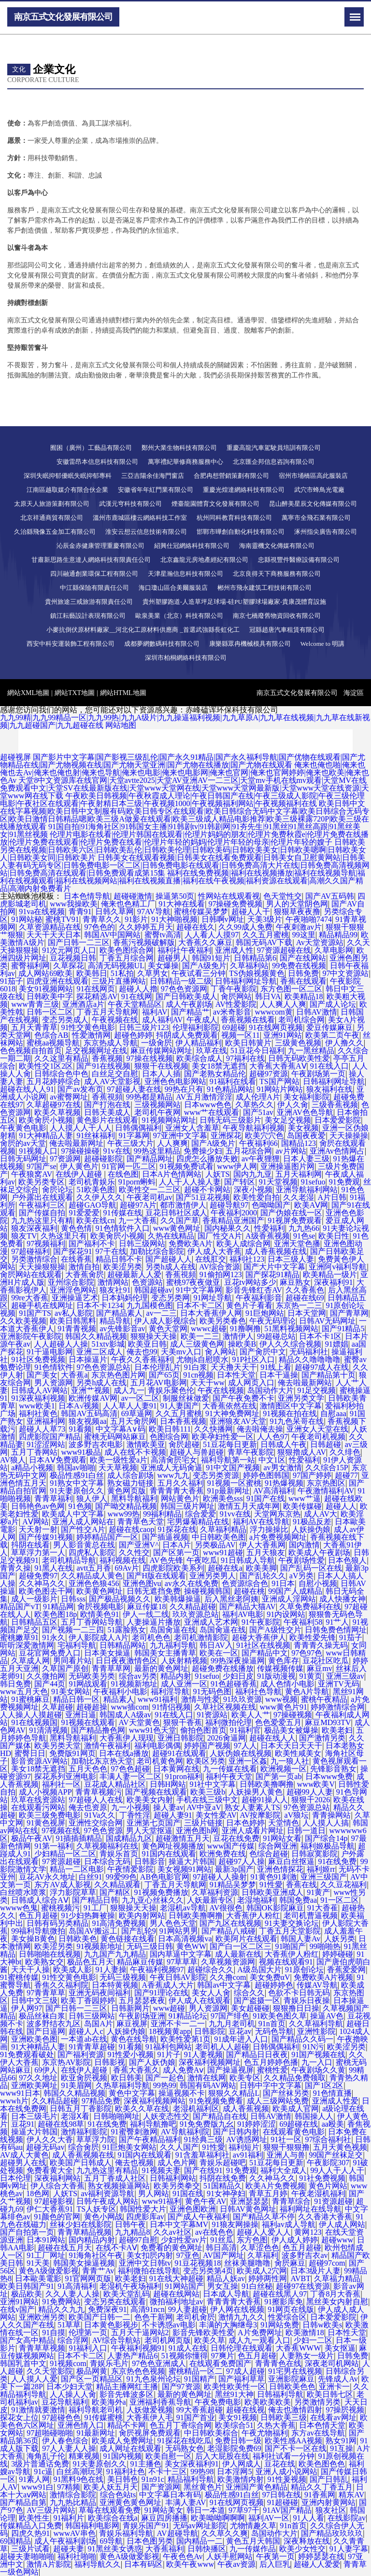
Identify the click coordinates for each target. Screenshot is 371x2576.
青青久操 (15, 1568)
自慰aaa (333, 1413)
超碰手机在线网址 (42, 1305)
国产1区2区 (324, 2085)
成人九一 (129, 1390)
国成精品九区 (129, 1838)
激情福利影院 (84, 2132)
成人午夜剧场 (189, 1004)
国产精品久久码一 (302, 2039)
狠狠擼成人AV (301, 1452)
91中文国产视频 (233, 1467)
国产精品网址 (150, 1159)
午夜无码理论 (272, 1321)
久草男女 (152, 973)
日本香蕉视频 (183, 1421)
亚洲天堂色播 (297, 1243)
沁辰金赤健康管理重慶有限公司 (100, 546)
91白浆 (195, 1367)
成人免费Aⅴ (183, 2070)
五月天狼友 (265, 1552)
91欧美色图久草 (280, 2016)
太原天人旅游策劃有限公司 (51, 504)
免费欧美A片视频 (324, 1977)
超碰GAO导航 (92, 1205)
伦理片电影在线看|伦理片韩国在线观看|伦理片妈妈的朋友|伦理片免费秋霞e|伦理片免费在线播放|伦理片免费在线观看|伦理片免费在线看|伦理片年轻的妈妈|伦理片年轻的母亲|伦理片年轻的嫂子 (184, 838)
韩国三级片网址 (187, 1506)
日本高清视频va (185, 1939)
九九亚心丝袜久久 (153, 1900)
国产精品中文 (265, 1653)
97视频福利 (46, 1243)
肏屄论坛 (57, 1189)
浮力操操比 (269, 1529)
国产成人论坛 (333, 1004)
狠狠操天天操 (153, 1336)
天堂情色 (283, 1823)
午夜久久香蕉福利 (142, 1359)
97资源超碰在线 (284, 950)
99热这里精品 (157, 1151)
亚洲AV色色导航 (305, 1112)
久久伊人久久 (99, 1197)
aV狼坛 (297, 1815)
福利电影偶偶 (157, 1745)
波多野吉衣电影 (96, 1444)
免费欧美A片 (191, 1243)
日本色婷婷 (245, 1823)
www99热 (123, 1514)
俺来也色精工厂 (128, 904)
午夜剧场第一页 (318, 1074)
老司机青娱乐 (92, 1182)
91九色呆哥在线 (297, 1421)
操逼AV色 (326, 2016)
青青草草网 (111, 1668)
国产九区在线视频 (230, 1923)
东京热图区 (326, 1483)
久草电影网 (333, 950)
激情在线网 (206, 2078)
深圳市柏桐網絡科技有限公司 (186, 657)
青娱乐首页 (119, 1854)
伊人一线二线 (146, 1614)
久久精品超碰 (193, 1606)
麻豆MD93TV (328, 1722)
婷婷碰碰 (337, 1954)
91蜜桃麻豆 (30, 1699)
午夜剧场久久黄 (318, 2070)
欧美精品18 (304, 996)
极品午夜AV (31, 1838)
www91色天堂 (153, 1730)
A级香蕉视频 (267, 1236)
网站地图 (120, 725)
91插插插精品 (79, 1838)
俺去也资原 (88, 1807)
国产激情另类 (322, 1738)
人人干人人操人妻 (190, 1182)
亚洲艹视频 (90, 1390)
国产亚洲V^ (139, 1545)
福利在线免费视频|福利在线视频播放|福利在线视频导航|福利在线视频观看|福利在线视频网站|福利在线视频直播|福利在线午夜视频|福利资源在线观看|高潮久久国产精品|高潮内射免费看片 (182, 880)
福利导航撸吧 (153, 2124)
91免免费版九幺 (207, 2124)
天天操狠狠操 (42, 1267)
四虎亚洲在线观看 (57, 981)
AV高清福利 (273, 1491)
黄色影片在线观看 (107, 1120)
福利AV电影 (242, 1614)
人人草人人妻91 (130, 1406)
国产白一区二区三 (240, 1946)
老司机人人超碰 (222, 2047)
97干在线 (111, 1251)
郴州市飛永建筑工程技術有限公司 (264, 588)
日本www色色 (208, 1104)
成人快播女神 (342, 1599)
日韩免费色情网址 (336, 1630)
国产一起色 (164, 2078)
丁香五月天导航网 (107, 1012)
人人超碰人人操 (61, 1344)
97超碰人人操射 (220, 1877)
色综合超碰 (268, 1854)
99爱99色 (121, 1877)
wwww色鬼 (19, 1908)
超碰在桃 (249, 1591)
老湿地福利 (256, 1900)
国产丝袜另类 (286, 2093)
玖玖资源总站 (195, 1614)
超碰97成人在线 (322, 1367)
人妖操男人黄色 (255, 1792)
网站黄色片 (180, 1498)
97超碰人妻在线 (134, 1089)
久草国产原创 (65, 1668)
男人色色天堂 (173, 1923)
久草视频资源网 (228, 1962)
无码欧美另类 (92, 1676)
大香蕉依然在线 (229, 1406)
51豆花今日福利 (257, 1050)
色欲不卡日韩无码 (299, 1993)
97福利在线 (245, 1058)
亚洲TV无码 (338, 1684)
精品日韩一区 (76, 1699)
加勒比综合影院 (157, 1251)
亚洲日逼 (80, 1715)
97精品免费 (101, 2101)
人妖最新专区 (210, 1900)
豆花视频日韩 (73, 958)
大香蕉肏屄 (84, 1274)
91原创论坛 (304, 1969)
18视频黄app (170, 2031)
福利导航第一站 (228, 1460)
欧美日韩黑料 (73, 1321)
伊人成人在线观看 (199, 2000)
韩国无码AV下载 (264, 942)
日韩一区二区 (50, 1012)
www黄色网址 (177, 1228)
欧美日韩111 (170, 1429)
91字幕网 (134, 1135)
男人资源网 (53, 1383)
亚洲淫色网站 (73, 1290)
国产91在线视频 (103, 1066)
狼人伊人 (91, 1498)
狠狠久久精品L (233, 2093)
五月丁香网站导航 (92, 1622)
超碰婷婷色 (274, 1985)
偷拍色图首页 (203, 1730)
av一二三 (161, 1313)
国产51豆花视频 (203, 1197)
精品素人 (118, 1699)
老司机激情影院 (201, 1637)
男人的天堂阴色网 (297, 904)
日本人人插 (161, 1074)
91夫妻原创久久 (77, 1491)
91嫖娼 (336, 1344)
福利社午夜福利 (184, 950)
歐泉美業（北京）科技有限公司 (179, 616)
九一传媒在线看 (230, 1769)
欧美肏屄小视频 (46, 1120)
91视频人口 (38, 1151)
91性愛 (271, 1884)
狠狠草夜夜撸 (297, 911)
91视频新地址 (134, 1684)
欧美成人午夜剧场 (319, 1552)
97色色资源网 (184, 989)
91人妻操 (111, 1969)
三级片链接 (203, 1823)
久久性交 (134, 1552)
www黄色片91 (283, 1707)
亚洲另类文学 (301, 1398)
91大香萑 (322, 1908)
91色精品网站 (230, 1089)
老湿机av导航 (183, 1908)
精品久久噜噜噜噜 (310, 1359)
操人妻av (168, 1807)
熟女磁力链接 (130, 1483)
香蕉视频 (107, 1058)
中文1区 (271, 1460)
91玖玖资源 (242, 1699)
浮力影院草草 (73, 1892)
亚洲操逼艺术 (75, 1298)
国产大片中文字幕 (274, 1267)
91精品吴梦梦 (233, 1884)
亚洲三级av (345, 1676)
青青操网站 (331, 1815)
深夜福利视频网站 (155, 2101)
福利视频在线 (123, 1560)
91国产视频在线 (318, 2054)
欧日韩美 (126, 2078)
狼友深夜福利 (34, 1228)
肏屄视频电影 (100, 1606)
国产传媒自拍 (42, 1213)
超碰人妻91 (173, 1815)
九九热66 (303, 1228)
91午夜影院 (261, 1622)
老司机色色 (151, 1637)
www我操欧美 (74, 904)
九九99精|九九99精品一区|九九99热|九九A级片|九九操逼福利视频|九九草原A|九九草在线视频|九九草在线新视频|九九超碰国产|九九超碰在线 (185, 721)
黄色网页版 (126, 1491)
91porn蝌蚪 (137, 1182)
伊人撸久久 (344, 1043)
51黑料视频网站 (291, 1328)
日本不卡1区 (320, 1336)
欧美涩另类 (122, 1267)
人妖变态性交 (166, 2116)
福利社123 (246, 1259)
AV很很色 (226, 1908)
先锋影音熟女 (333, 1769)
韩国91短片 (211, 958)
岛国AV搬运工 (93, 1931)
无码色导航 (274, 2031)
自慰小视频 (318, 1583)
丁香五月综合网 (127, 958)
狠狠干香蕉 (182, 1722)
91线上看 (275, 1367)
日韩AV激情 (316, 1012)
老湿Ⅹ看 (75, 2116)
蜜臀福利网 (30, 965)
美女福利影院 (307, 1097)
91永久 (53, 1637)
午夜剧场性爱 (301, 1560)
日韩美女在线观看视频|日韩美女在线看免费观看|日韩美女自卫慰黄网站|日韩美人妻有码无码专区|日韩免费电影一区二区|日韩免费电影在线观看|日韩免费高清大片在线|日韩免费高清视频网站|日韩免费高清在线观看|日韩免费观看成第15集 (185, 865)
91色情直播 (332, 2093)
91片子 (169, 2054)
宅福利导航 (76, 1645)
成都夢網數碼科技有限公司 (162, 644)
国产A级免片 (204, 965)
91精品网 (58, 1606)
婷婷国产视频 (207, 1745)
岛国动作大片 (270, 1390)
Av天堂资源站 (319, 942)
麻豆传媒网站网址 (161, 1050)
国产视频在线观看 (156, 1792)
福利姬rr (321, 1869)
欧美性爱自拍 (256, 1197)
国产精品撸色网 (98, 1730)
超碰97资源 (268, 1074)
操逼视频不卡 (181, 2093)
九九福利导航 (173, 1645)
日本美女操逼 (107, 1653)
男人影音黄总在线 (84, 1545)
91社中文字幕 (212, 1784)
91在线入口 (329, 1066)
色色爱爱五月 (278, 1722)
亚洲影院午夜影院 (31, 1336)
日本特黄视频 (115, 1985)
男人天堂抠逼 (149, 1830)
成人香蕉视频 (246, 2108)
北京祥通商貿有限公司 (51, 518)
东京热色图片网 (118, 1375)
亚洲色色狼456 (94, 1583)
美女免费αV (270, 1977)
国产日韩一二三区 (79, 942)
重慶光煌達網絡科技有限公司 (244, 490)
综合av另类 (138, 1676)
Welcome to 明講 (322, 644)
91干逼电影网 (50, 1352)
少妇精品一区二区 (65, 1854)
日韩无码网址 (23, 1159)
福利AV (155, 1012)
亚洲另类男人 (212, 1576)
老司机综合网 (301, 1020)
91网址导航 (212, 1298)
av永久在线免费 (191, 1583)
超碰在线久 (195, 927)
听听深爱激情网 (27, 1645)
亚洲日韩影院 (180, 1738)
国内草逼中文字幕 (181, 1954)
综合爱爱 (200, 1514)
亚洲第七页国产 (154, 1823)
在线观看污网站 (38, 1807)
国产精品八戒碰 (228, 1931)
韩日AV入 (216, 1645)
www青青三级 (35, 1004)
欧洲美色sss (223, 1498)
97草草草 (182, 1962)
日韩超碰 (325, 1444)
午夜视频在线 (115, 1020)
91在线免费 (337, 1861)
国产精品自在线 (220, 2116)
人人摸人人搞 (325, 1823)
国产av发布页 (80, 1089)
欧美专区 (244, 2078)
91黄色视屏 (46, 1823)
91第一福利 (53, 1846)
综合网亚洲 (277, 1846)
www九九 (173, 1475)
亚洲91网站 (282, 1035)
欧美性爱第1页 (185, 2039)
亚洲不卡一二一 (178, 2023)
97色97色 (306, 1653)
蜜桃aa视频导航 (53, 1043)
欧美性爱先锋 (312, 1637)
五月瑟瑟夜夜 (142, 2000)
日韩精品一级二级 (181, 981)
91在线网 (136, 996)
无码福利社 (308, 1352)
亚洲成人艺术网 (211, 1622)
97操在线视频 (150, 1058)
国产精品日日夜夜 (257, 2054)
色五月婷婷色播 (271, 2062)
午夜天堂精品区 (135, 1004)
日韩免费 (303, 973)
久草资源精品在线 (50, 927)
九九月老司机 (232, 2023)
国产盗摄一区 (257, 2000)
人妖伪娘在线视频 (240, 1753)
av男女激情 (282, 1467)
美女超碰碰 (250, 2008)
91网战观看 (88, 1684)
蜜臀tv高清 (162, 935)
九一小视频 (130, 1807)
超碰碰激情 (133, 896)
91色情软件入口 (123, 1228)
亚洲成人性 (234, 950)
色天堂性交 (282, 896)
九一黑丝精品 (311, 1050)
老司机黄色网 (160, 1761)
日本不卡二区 (199, 1305)
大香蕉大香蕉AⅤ (278, 1066)
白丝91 (90, 1877)
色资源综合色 (245, 1583)
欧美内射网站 (142, 1915)
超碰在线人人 (272, 1738)
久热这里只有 (64, 1236)
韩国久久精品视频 (96, 1336)
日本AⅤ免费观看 (57, 1460)
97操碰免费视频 (235, 904)
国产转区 (239, 1182)
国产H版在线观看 (156, 1576)
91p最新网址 (228, 1491)
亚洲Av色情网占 (337, 1151)
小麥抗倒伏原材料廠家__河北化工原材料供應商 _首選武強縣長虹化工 (143, 630)
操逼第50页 (175, 896)
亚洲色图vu (142, 1583)
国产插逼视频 (165, 1537)
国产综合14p (326, 1838)
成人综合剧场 (130, 1475)
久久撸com (228, 1977)
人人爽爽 (172, 1143)
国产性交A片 (83, 1529)
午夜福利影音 (259, 1298)
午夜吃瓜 (201, 1560)
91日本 (283, 1583)
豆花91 (22, 2124)
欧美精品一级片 (330, 1274)
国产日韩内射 (236, 2132)
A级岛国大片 (259, 1969)
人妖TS (217, 1174)
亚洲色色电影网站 (175, 1081)
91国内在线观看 (169, 1854)
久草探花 (68, 965)
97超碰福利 (30, 1251)
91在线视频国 (34, 1722)
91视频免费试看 (186, 1166)
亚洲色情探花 (280, 1869)
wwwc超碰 (209, 1328)
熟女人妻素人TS (252, 1807)
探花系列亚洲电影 (65, 1776)
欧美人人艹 (250, 1715)
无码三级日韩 (150, 1946)
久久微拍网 (46, 1676)
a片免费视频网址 (278, 1537)
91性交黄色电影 (88, 1027)
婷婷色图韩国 (266, 1475)
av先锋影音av (122, 1328)
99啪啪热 (325, 1946)
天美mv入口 (181, 1352)
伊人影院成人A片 (98, 1637)
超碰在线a (225, 1568)
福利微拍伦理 (228, 1722)
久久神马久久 (42, 1583)
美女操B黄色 (33, 1939)
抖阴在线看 (30, 1545)
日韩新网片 (130, 2008)
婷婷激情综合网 (338, 1707)
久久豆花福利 (343, 1884)
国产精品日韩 (95, 1900)
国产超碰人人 (168, 1259)
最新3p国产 (234, 1869)
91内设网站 (286, 1614)
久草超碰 (57, 1707)
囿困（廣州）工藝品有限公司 (91, 448)
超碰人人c (86, 2031)
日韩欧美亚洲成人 (272, 1892)
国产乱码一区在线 (311, 1568)
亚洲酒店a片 (83, 1004)
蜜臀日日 (29, 1753)
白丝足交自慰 (115, 1074)
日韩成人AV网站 (39, 1390)
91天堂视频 (278, 1182)
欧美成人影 (72, 1969)
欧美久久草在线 (142, 2108)
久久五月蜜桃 (266, 935)
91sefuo (313, 1182)
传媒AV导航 (317, 1985)
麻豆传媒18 (146, 1606)
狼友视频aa (87, 1421)
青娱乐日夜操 (307, 2000)
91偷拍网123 (221, 1274)
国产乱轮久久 (263, 1576)
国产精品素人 (119, 1313)
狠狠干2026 (310, 1800)
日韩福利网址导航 (246, 981)
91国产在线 (265, 1498)
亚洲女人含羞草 (192, 1128)
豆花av (239, 2031)
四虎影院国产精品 (50, 1437)
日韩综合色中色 (61, 1074)
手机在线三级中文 (207, 1800)
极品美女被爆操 (291, 1730)
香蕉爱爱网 (346, 1969)
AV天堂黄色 (139, 1722)
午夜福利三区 (42, 1205)
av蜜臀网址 (69, 1097)
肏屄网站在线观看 (31, 1274)
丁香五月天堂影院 (290, 1931)
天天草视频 (118, 1467)
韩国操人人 (314, 2116)
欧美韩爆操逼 (178, 1599)
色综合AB (51, 1035)
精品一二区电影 (77, 1869)
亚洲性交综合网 (96, 1823)
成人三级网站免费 (278, 2101)
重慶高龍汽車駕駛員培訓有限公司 (274, 448)
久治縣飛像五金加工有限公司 (55, 532)
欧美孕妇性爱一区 (223, 1437)
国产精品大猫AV (247, 1606)
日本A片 (176, 1545)
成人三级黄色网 (197, 1344)
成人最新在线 (238, 1954)
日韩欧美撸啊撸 (267, 1784)
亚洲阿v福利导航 (338, 1267)
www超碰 (169, 2008)
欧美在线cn (95, 1220)
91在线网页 (95, 989)
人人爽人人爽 (283, 1004)
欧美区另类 (205, 1761)
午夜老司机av (149, 1197)
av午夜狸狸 (261, 1159)
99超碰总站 (276, 1336)
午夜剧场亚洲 (142, 2016)
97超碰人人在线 (96, 1800)
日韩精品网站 (123, 1645)
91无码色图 (212, 1691)
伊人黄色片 (79, 1166)
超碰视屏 (15, 757)
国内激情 (304, 1545)
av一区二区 (140, 1398)
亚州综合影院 (71, 1282)
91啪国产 (290, 1946)
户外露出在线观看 (42, 1197)
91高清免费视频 (119, 1923)
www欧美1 (37, 1406)
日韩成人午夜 (283, 1444)
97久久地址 (38, 2078)
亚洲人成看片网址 (253, 1830)
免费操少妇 (203, 1151)
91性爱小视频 (130, 2054)
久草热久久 (254, 1104)
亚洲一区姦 (247, 1761)
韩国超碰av (153, 1290)
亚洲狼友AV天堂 (238, 1421)
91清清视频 (48, 1730)
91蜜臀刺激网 (134, 2132)
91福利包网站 (168, 2047)
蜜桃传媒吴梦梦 (201, 911)
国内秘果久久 (227, 1228)
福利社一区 (61, 1784)
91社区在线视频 (263, 1645)
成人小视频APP (45, 1792)
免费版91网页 (72, 1753)
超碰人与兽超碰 (197, 1452)
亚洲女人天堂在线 (317, 1429)
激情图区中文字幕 (291, 1406)
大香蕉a (74, 1375)
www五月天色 (24, 1691)
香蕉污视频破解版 (144, 942)
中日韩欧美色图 (219, 1537)
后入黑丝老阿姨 (231, 1599)
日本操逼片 (88, 1359)
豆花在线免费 (236, 1838)
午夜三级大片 (130, 1143)
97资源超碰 (61, 1861)
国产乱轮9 (138, 1931)
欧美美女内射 (150, 1800)
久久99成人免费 (245, 927)
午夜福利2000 (234, 1213)
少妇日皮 (238, 1676)
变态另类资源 (216, 1475)
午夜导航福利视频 (254, 1128)
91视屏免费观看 (295, 1220)
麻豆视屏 (131, 2023)
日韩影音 (149, 1861)
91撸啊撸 (245, 1328)
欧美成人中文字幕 (73, 1514)
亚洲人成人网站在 (83, 1522)
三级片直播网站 (119, 981)
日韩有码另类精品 (57, 1923)
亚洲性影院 (316, 2031)
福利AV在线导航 (261, 1522)
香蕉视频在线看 (248, 1020)
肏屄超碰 (184, 1444)
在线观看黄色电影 (294, 2132)
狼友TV (24, 1236)
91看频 (80, 1429)
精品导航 (115, 1321)
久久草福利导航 (316, 2023)
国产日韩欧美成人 (186, 996)
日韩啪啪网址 (116, 2116)
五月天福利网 (298, 1174)
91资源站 (212, 1715)
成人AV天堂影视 (112, 1081)
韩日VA (268, 996)
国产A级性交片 (275, 1630)
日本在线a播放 (124, 1753)
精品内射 (175, 1676)
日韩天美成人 (107, 1112)
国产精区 (115, 1892)
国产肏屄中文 (263, 1352)
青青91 (80, 911)
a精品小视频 (32, 1467)
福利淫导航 (170, 1691)
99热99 (164, 2085)
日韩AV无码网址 (327, 1321)
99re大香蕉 (29, 1298)
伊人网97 (26, 2008)
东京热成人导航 (111, 1043)
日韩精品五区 (34, 1622)
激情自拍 (84, 1267)
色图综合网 (169, 1437)
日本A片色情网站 (172, 1174)
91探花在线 (177, 1529)
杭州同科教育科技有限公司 (234, 518)
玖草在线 (211, 1050)
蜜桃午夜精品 (324, 1699)
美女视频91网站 (184, 1869)
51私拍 (122, 973)
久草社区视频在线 (225, 1707)
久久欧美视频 (23, 1321)
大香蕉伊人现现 (127, 1738)
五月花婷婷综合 (54, 1081)
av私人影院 (74, 1313)
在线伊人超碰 (80, 1174)
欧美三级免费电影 (50, 1815)
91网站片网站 (280, 1089)
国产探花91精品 (272, 1274)
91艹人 (337, 1622)
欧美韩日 (91, 973)
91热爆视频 (284, 1483)
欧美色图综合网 (127, 950)
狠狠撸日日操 (296, 2008)
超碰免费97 (38, 1576)
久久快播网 (213, 1429)
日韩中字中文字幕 (270, 2085)
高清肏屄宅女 (174, 1460)
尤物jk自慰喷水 (202, 1359)
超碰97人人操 (241, 1861)
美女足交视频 (288, 1120)
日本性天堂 (236, 1375)
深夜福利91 (333, 1282)
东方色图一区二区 (291, 989)
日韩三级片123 (144, 1027)
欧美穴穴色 (264, 1135)
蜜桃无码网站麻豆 (115, 1437)
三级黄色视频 (298, 1043)
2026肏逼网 (226, 1738)
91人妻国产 (179, 1406)
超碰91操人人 (265, 1800)
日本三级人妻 (291, 1259)
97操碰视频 (292, 1715)
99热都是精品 (149, 1097)
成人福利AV (162, 1020)
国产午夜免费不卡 (243, 1398)
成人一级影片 (34, 1599)
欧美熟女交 (44, 1962)
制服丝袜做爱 (186, 1398)
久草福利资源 (215, 1892)
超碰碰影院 (103, 1159)
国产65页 (164, 1375)
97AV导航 (154, 911)
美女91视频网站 (46, 989)
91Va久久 (99, 1815)
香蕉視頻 (107, 1097)
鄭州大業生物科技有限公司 (179, 448)
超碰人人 (341, 1506)
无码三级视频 (123, 1977)
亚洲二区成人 (99, 1352)
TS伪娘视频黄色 (257, 973)
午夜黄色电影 (23, 1128)
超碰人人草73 (42, 1429)
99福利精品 (162, 1514)
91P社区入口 (253, 1359)
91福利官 (245, 1730)
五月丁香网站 (34, 1452)
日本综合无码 (107, 1861)
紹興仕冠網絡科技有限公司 (191, 546)
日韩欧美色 (77, 1939)
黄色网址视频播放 (173, 1846)
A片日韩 (332, 1197)
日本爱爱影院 (337, 1120)
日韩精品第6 (255, 958)
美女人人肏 (211, 1993)
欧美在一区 (219, 1653)
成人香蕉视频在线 (276, 1251)
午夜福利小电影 (120, 1691)
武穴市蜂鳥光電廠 (319, 490)
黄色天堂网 (168, 1328)
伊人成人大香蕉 (214, 1251)
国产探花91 (72, 1251)
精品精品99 (338, 935)
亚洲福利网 (46, 1421)
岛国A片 (98, 2023)
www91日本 (20, 2093)
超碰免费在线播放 (223, 1668)
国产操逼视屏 (230, 2070)
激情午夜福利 (107, 1745)
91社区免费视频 (38, 1359)
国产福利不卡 (92, 1243)
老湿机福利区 (196, 2108)
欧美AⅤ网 (311, 1205)
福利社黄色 (38, 1413)
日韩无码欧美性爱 (299, 1058)
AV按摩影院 (260, 1815)
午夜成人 (201, 1020)
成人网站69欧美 (45, 973)
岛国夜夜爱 (306, 1135)
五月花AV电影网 (158, 1383)
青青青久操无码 (321, 1645)
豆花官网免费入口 (50, 1653)
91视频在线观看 (88, 1722)
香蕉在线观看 (303, 981)
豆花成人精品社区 (115, 1784)
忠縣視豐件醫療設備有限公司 (299, 560)
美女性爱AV (216, 1815)
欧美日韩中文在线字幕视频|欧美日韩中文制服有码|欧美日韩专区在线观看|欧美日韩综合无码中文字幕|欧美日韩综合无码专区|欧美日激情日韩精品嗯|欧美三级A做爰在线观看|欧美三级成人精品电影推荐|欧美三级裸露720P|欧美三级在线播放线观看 (185, 815)
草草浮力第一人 (38, 1552)
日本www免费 (329, 1776)
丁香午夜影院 (234, 989)
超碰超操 (91, 1707)
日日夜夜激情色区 (126, 1661)
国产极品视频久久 (120, 1599)
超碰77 (346, 1475)
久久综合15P (326, 1467)
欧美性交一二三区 (150, 1189)
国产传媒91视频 (46, 1537)
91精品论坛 (188, 2016)
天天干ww (207, 1383)
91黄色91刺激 (274, 1877)
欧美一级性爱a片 (118, 1460)
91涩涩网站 (46, 1444)
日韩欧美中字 (50, 996)
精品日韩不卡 (119, 1259)
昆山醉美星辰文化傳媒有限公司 (313, 504)
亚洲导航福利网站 (307, 1189)
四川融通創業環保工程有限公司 (94, 574)
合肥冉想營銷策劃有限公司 (231, 476)
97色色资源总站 (103, 1367)
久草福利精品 (223, 1529)
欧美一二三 (200, 1336)
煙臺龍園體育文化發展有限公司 (215, 504)
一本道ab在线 (84, 2039)
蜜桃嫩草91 (19, 1637)
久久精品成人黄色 (92, 1576)
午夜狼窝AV (31, 1174)
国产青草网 (349, 1313)
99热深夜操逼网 (238, 1661)
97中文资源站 (345, 973)
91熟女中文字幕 (77, 1483)
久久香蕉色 (304, 1290)
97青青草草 (46, 1993)
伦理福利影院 (195, 1027)
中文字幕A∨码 (121, 1429)
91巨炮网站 (264, 1313)
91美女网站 (70, 1691)
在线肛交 (210, 1259)
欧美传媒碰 (302, 1506)
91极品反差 (312, 1522)
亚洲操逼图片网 (287, 1166)
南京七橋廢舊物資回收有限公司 (277, 616)
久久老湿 (298, 1197)
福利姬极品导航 (327, 1846)
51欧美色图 (95, 1189)
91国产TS (35, 1313)
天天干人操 (30, 1969)
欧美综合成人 (199, 1058)
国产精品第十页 (328, 1375)
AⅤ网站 (35, 1522)
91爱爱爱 (84, 1213)
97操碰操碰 (80, 1151)
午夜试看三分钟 (198, 973)
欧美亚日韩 (147, 1344)
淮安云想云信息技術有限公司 (146, 532)
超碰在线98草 (61, 2124)
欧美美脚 (261, 1568)
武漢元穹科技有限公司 (130, 504)
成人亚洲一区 (184, 1684)
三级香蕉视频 (335, 1104)
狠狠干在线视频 (161, 1066)
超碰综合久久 (210, 1969)
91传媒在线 (122, 1213)
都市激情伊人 (183, 1205)
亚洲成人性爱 (335, 2101)
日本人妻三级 (306, 1159)
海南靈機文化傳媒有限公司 (276, 546)
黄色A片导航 (307, 1691)
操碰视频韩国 (207, 1591)
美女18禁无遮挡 (219, 1066)
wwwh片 (14, 2101)
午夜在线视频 (221, 1390)
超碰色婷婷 (133, 1035)
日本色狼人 (347, 1560)
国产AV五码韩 (329, 896)
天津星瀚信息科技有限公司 (185, 574)
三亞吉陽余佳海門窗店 (152, 476)
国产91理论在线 (161, 1993)
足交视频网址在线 (96, 1050)
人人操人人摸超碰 (31, 1715)
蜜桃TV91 (62, 919)
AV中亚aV (203, 1807)
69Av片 (127, 1568)
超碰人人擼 (138, 989)
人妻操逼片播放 (154, 1622)
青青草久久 (102, 919)
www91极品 (81, 1452)
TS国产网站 (279, 1081)
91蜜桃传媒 (19, 1977)
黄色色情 (76, 1228)
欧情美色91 (99, 1614)
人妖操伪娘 (311, 1529)
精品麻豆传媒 (140, 1962)
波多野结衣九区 (54, 2023)
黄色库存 (283, 1661)
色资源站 (147, 1282)
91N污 (313, 2047)
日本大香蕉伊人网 (211, 1313)
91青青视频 (76, 1328)
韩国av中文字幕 (224, 1985)
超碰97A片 (138, 1205)
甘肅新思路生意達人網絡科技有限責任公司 (91, 560)
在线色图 (123, 1174)
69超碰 (233, 1027)
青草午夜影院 (251, 1452)
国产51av (258, 1112)
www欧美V (316, 1784)
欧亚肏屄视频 (84, 2078)
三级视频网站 (157, 1104)
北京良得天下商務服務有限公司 (277, 574)
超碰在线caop (131, 1529)
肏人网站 (220, 1352)
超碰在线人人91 (27, 1089)
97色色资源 (103, 1830)
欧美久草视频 (57, 1112)
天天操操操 (348, 1135)
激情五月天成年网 (249, 1506)
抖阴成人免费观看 (187, 1035)
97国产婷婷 (312, 1475)
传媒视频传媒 (280, 1668)
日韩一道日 (306, 1830)
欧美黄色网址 (99, 1591)
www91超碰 (223, 1552)
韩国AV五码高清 (89, 1413)
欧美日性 (333, 1236)
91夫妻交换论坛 (292, 1923)
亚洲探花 (226, 1135)
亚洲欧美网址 (34, 2085)
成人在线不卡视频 (135, 1452)
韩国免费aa (298, 1900)
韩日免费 (15, 1684)
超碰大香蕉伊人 (259, 1637)
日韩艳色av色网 (38, 1506)
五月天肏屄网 (133, 1421)
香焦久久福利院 (61, 1985)
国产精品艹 (190, 1012)
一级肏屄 (156, 1043)
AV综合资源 (219, 1267)
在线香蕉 (76, 1259)
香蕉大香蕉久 (136, 2070)
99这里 (303, 935)
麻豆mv (319, 1668)
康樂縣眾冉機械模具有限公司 (250, 644)
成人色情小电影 (287, 1684)
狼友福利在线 (329, 1089)
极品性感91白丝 (77, 1475)
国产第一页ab (278, 1776)
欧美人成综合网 (243, 1243)
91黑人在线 (53, 1568)
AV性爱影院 (236, 1004)
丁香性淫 (134, 1815)
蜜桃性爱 (272, 2070)
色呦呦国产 (271, 1205)
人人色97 (272, 1437)
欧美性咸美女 (298, 1753)
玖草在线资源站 (38, 1800)
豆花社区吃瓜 (325, 1661)
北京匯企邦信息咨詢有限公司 (273, 462)
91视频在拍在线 (290, 1413)
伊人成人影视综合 (165, 1321)
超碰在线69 (304, 1298)
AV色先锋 (166, 1560)
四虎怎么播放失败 (207, 1159)
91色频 (80, 1506)
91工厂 (95, 1908)
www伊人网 (237, 1166)
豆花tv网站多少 (250, 1282)
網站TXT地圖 (75, 692)
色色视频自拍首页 (31, 1050)
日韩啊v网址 (222, 919)
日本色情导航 (87, 896)
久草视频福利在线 (107, 1846)
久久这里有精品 (61, 1058)
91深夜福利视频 (38, 1398)
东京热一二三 (299, 1305)
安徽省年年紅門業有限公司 (155, 490)
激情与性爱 (200, 1699)
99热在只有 (184, 1089)
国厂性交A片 (220, 1236)
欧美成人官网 (295, 2108)
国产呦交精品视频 (126, 1506)
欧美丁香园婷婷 (88, 2000)
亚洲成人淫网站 (289, 1599)
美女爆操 (163, 965)
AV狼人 (13, 1460)
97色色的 (99, 927)
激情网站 (113, 1282)
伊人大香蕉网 (262, 1545)
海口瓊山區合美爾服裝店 (173, 588)
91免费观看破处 (27, 2054)
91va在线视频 (42, 911)
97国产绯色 (230, 2016)
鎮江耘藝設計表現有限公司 (88, 616)
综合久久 (249, 1993)
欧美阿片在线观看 (246, 1939)
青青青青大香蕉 (177, 1491)
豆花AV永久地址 (47, 1877)
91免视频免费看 (216, 2101)
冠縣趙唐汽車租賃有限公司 (287, 630)
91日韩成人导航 (248, 1560)
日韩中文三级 (34, 2000)
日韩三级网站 (142, 1243)
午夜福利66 (258, 1143)
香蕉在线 (301, 1884)
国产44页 (49, 1684)
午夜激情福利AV (326, 1491)
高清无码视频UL (116, 965)
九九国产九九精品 (115, 1954)
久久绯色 (344, 1452)
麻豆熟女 (295, 1282)
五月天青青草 (34, 1027)
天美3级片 (264, 919)
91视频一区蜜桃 (234, 1483)
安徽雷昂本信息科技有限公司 (97, 462)
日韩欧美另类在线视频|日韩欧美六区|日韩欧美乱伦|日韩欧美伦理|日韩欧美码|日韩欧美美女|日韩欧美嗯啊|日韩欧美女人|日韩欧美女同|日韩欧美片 (183, 850)
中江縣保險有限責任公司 (94, 588)
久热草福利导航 (123, 2085)
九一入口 (316, 2062)
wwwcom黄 (273, 1012)
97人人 (245, 1745)
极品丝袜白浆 (42, 2016)
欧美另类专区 (41, 1182)
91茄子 (11, 981)
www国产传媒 (231, 1846)
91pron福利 (183, 1776)
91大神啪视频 (174, 919)
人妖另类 (339, 1939)
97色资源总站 (307, 1807)
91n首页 (271, 2023)
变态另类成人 (65, 1020)
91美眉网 (76, 2085)
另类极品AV (215, 1545)
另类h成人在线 (170, 1267)
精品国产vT (20, 1606)
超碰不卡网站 (207, 1189)
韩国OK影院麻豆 (275, 1908)
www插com (130, 1707)
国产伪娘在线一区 (291, 1213)
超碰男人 (172, 958)
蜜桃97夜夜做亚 (193, 1282)
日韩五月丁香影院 (81, 2108)
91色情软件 (53, 1367)
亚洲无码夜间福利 (99, 1993)
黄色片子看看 (249, 1305)
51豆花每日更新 (230, 1444)
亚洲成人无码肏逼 (171, 1467)
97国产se (41, 1166)
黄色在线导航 (134, 2039)
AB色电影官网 (164, 1877)
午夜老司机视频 (318, 1437)
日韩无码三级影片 (230, 1120)
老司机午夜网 (157, 1112)
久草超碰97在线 (54, 1104)
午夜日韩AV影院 (178, 1977)
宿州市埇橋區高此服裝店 (313, 476)
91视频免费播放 (161, 1892)
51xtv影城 (108, 1344)
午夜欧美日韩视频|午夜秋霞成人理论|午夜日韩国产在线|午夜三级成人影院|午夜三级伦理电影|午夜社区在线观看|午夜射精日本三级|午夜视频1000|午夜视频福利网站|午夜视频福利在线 (182, 800)
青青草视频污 (98, 1792)
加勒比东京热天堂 (102, 1761)
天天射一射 (38, 1529)
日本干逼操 (278, 1375)
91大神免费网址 (232, 1413)
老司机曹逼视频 (311, 1915)
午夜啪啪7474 (308, 919)
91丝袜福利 (95, 1135)
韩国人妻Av (300, 1939)
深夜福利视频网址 (210, 2062)
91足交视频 (316, 1390)
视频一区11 (240, 1035)
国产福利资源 (80, 2054)
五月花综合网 (249, 1151)
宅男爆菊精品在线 (198, 1522)
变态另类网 (170, 1298)
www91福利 (158, 1699)
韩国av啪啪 (76, 1467)
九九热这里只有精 (42, 1220)
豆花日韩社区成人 (176, 1213)
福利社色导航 (258, 1691)
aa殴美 (333, 2124)
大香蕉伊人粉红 (253, 1915)
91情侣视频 (171, 1707)
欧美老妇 (337, 1730)
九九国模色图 (150, 1305)
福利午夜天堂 (229, 1776)
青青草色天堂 (140, 1522)
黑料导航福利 (134, 1498)
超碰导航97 (229, 1205)
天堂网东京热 (277, 1514)
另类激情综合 (34, 1259)
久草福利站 (249, 965)
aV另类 (301, 1576)
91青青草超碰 (92, 2047)
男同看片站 (72, 1661)
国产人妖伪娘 (152, 2062)
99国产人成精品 (295, 1591)
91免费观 (344, 1182)
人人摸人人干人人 (81, 1128)
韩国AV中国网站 (112, 935)
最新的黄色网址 (161, 1668)
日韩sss (73, 1599)
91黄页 (310, 1676)
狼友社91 (115, 1290)
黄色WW (191, 1946)
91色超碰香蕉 (234, 1684)
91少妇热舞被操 (88, 1915)
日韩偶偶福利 (138, 1128)
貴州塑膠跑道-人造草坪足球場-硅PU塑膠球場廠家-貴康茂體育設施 (235, 602)
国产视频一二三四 (73, 1630)
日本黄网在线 (176, 1769)
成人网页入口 (251, 1383)
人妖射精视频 (184, 1661)
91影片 (136, 919)
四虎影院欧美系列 (173, 1568)
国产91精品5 (343, 1328)
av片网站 (290, 1151)
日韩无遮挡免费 (154, 1591)
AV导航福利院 (185, 2132)
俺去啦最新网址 (76, 1143)
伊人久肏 (292, 1104)
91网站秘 (26, 919)
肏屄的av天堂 (23, 1143)
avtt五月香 (93, 1568)
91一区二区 (339, 1900)
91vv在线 (235, 1514)
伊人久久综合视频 (290, 1344)
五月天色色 (88, 1769)
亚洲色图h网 (197, 1830)
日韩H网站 (168, 1784)
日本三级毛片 (34, 2116)
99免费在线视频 (299, 965)
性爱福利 (269, 1228)
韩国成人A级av (125, 1715)
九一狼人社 (290, 1761)
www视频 (281, 1699)
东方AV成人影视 (62, 1884)
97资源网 (65, 1159)
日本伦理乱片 (157, 1367)
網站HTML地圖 (123, 692)
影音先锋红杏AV (254, 1290)
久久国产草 (179, 1220)
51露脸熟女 (126, 1630)
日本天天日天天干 (291, 1745)
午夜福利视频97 (157, 1969)
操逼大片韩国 (192, 1861)
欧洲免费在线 (223, 1854)
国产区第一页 (176, 1552)
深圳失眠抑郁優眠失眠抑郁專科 (68, 476)
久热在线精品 (171, 1236)
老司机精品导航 (69, 1560)
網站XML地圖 (28, 692)
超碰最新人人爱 (134, 1274)
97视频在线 (61, 1830)
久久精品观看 (117, 1884)
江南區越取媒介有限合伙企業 (67, 490)
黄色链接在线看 (127, 1939)
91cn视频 (198, 1375)
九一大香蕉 (137, 1220)
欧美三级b (207, 1792)
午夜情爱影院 (130, 1869)
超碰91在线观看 (179, 1753)
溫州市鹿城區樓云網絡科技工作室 (140, 518)
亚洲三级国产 (323, 1877)
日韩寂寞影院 (314, 1854)
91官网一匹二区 (129, 1166)
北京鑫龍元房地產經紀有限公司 (204, 560)
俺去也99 (142, 1352)
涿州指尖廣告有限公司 (325, 532)
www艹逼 (304, 1498)
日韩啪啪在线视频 (50, 1954)
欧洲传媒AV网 (93, 1398)
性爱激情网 (91, 1035)
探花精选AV (96, 996)
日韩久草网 (114, 911)
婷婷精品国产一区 (107, 1537)
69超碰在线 (298, 2124)
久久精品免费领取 (295, 2078)
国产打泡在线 (107, 1104)
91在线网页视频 (276, 1027)
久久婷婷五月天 (146, 927)
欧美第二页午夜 (332, 1035)
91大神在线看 (181, 904)
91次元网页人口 (69, 950)
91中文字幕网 (199, 1290)
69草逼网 (136, 1413)
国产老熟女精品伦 (215, 1074)
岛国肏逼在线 (173, 1630)
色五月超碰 (38, 1915)
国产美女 (42, 1375)
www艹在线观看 (212, 1112)
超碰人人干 (250, 911)
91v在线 (116, 1151)
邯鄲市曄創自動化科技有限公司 (241, 532)
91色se (304, 1236)
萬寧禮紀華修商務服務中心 (185, 462)
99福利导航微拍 (38, 1931)
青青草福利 (53, 1498)
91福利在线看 (233, 1081)
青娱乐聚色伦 (171, 1390)
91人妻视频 (203, 2054)
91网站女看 (282, 1838)
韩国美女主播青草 (165, 1653)
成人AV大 (320, 1514)
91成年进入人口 (241, 2039)
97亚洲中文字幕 (180, 1135)
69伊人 (45, 2070)
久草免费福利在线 (310, 1606)
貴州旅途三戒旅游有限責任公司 (89, 602)
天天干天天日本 (54, 935)
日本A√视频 (78, 1406)
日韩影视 (109, 2062)
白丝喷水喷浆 (23, 1892)
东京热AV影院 (66, 2062)
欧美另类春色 (223, 1321)
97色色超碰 (130, 1769)
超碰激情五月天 (183, 1838)
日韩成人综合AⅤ (40, 1900)
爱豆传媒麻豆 (329, 1027)
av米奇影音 (232, 1012)
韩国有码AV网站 (208, 2085)
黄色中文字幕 (132, 2093)
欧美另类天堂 (57, 1745)
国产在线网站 (303, 958)
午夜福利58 (303, 1622)
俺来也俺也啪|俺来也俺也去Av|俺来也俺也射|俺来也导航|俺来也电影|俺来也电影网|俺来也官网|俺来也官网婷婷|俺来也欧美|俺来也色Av (184, 772)
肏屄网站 (236, 996)
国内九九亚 (252, 1174)
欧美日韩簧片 (248, 1043)
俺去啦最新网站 (305, 1383)
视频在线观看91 (286, 1962)
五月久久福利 (180, 1483)
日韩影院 (209, 2031)
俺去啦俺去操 (260, 1429)
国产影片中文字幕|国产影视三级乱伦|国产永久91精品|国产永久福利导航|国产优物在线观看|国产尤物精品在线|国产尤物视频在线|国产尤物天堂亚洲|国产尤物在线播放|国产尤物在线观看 (182, 761)
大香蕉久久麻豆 (205, 942)
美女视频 (303, 1128)
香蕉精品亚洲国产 (233, 1220)
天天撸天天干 (234, 1367)
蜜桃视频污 (60, 1908)
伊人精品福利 (198, 1043)
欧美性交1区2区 (46, 1066)
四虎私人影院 (92, 1552)
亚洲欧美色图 (34, 2039)
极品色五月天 (90, 1962)
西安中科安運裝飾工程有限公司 (70, 644)
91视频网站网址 (169, 1120)
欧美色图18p (55, 1614)
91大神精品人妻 (46, 1135)
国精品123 (298, 1143)
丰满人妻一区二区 (130, 1776)
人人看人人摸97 (212, 935)
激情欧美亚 (146, 1444)
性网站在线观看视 (229, 896)
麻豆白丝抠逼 (291, 1861)
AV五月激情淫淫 (204, 1097)
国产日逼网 (46, 2031)
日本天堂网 (306, 1313)
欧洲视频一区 (283, 1769)
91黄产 (318, 1892)
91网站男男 (178, 1931)
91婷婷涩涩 (256, 2124)
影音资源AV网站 (39, 1761)
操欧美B (242, 1344)
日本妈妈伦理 (124, 1298)
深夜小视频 (253, 1189)
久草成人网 (30, 1661)
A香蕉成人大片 (168, 1985)
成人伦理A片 (258, 1097)
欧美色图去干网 (46, 1591)
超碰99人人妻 (309, 1792)
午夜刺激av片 (299, 927)
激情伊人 (238, 1336)
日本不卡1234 (99, 1305)
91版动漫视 (276, 1676)
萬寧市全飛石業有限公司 (316, 518)
